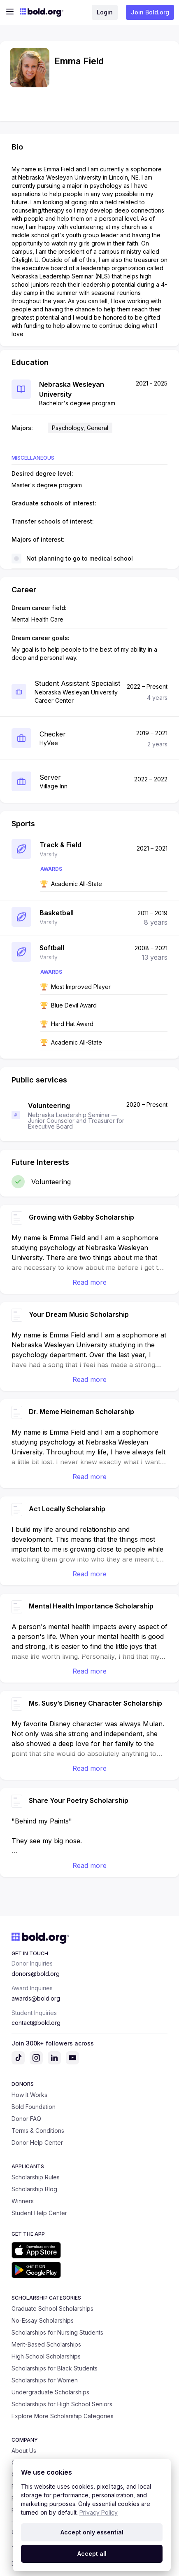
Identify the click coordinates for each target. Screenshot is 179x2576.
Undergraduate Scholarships (50, 2392)
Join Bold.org (150, 12)
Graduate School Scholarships (52, 2308)
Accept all (92, 2553)
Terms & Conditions (38, 2130)
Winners (23, 2200)
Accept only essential (91, 2532)
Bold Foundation (34, 2106)
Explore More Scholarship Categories (63, 2415)
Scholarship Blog (34, 2189)
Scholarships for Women (45, 2380)
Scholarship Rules (36, 2177)
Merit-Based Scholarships (46, 2344)
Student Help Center (39, 2212)
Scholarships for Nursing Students (57, 2332)
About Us (24, 2450)
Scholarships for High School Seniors (62, 2404)
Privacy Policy (98, 2512)
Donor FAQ (26, 2118)
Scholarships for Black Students (55, 2368)
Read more (89, 1282)
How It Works (29, 2094)
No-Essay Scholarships (43, 2320)
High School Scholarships (46, 2356)
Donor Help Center (37, 2142)
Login (105, 12)
